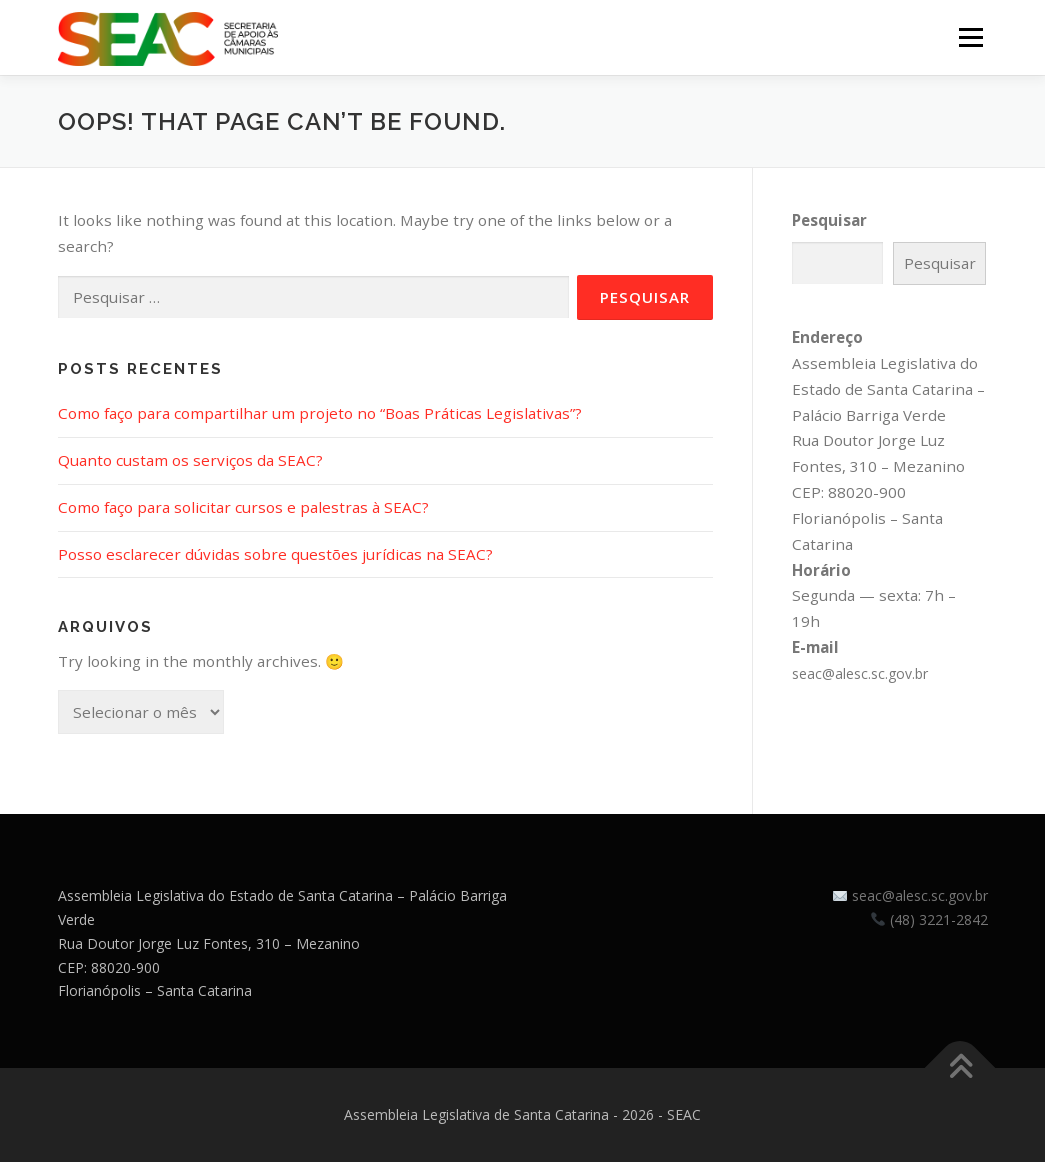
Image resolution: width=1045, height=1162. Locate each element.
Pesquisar (829, 220)
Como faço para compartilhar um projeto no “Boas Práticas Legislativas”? (320, 413)
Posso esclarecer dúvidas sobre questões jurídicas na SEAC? (275, 554)
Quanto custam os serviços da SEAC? (190, 460)
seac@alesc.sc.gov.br (860, 673)
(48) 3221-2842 (939, 919)
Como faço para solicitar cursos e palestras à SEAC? (243, 507)
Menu (970, 37)
